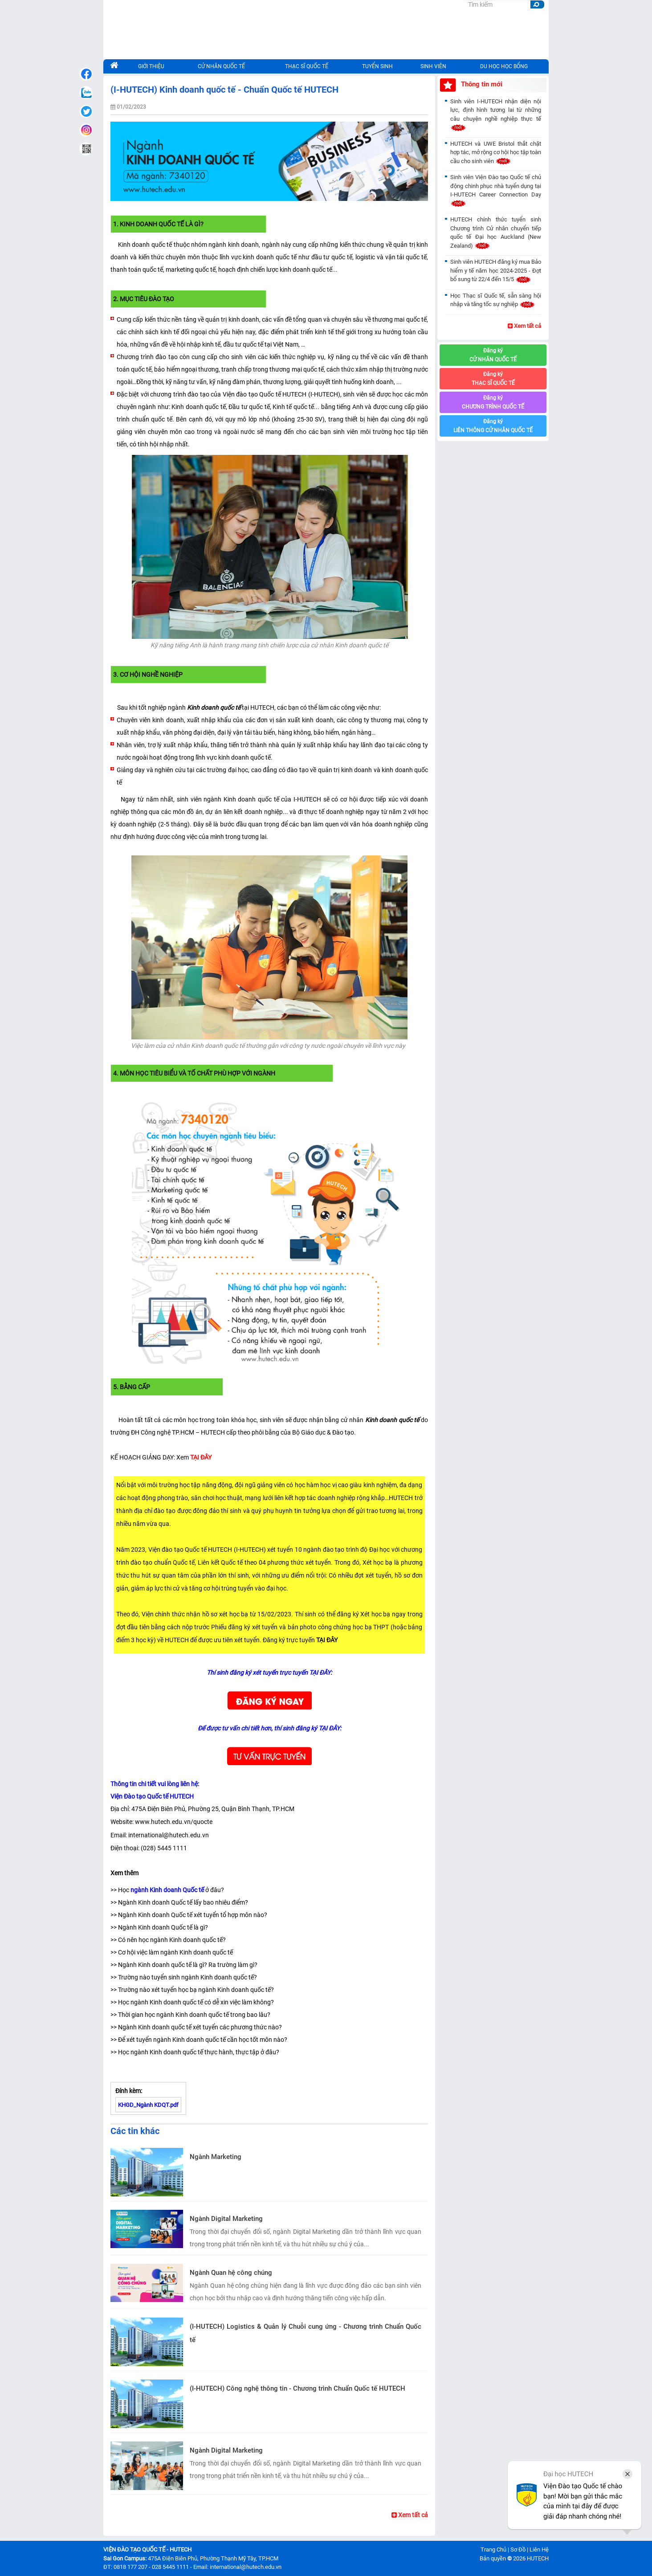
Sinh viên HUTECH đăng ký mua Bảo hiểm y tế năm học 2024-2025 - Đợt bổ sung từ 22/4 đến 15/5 (495, 270)
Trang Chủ (493, 2549)
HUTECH (538, 2558)
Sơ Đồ (518, 2549)
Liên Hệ (539, 2549)
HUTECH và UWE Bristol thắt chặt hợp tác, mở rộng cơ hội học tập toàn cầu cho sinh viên (495, 152)
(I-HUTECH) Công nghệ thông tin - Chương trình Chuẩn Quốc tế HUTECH (297, 2388)
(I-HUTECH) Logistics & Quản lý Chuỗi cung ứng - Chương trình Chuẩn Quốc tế (305, 2333)
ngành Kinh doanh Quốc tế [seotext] (167, 1889)
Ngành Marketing (215, 2157)
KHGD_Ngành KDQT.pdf (148, 2105)
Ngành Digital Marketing (226, 2219)
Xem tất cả (409, 2515)
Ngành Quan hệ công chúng (231, 2273)
